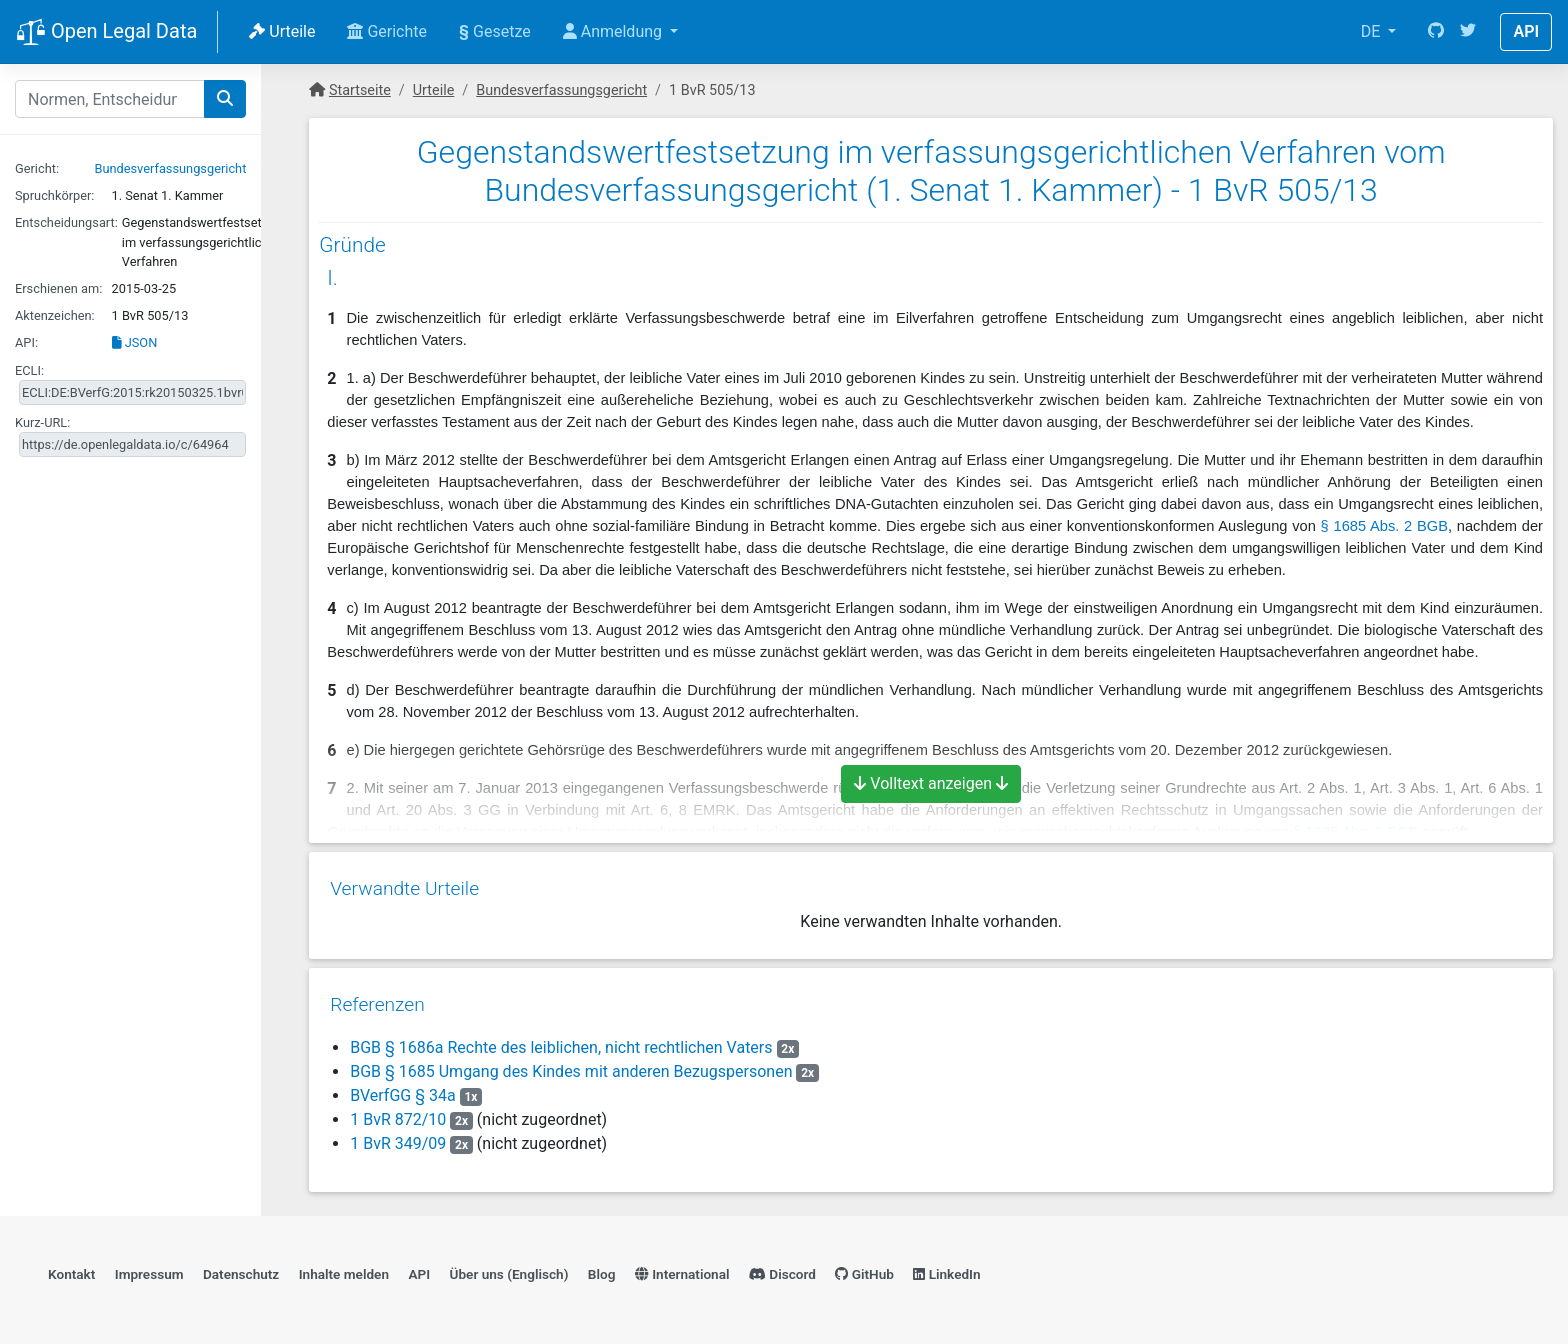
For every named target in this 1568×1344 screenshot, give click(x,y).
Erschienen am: (58, 288)
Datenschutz (241, 1269)
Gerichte (387, 31)
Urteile (282, 31)
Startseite (360, 90)
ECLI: (29, 370)
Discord (782, 1269)
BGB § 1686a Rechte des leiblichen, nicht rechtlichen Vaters (560, 1040)
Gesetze (495, 31)
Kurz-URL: (42, 422)
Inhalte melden (344, 1269)
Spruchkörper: (54, 195)
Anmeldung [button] (614, 31)
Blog (602, 1269)
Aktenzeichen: (55, 315)
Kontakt (71, 1269)
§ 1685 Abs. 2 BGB (1384, 526)
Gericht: (37, 168)
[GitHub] (1436, 32)
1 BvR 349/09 (397, 1136)
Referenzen (376, 997)
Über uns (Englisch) (509, 1269)
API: (26, 342)
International (682, 1269)
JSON (135, 342)
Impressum (149, 1269)
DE (1373, 31)
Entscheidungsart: (66, 222)
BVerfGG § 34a (403, 1088)
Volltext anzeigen (931, 783)
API (1526, 31)
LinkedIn (946, 1269)
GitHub (864, 1269)
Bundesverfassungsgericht (170, 168)
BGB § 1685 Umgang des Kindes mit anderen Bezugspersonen (570, 1064)
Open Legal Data (106, 33)
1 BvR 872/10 (397, 1112)
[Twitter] (1468, 32)
